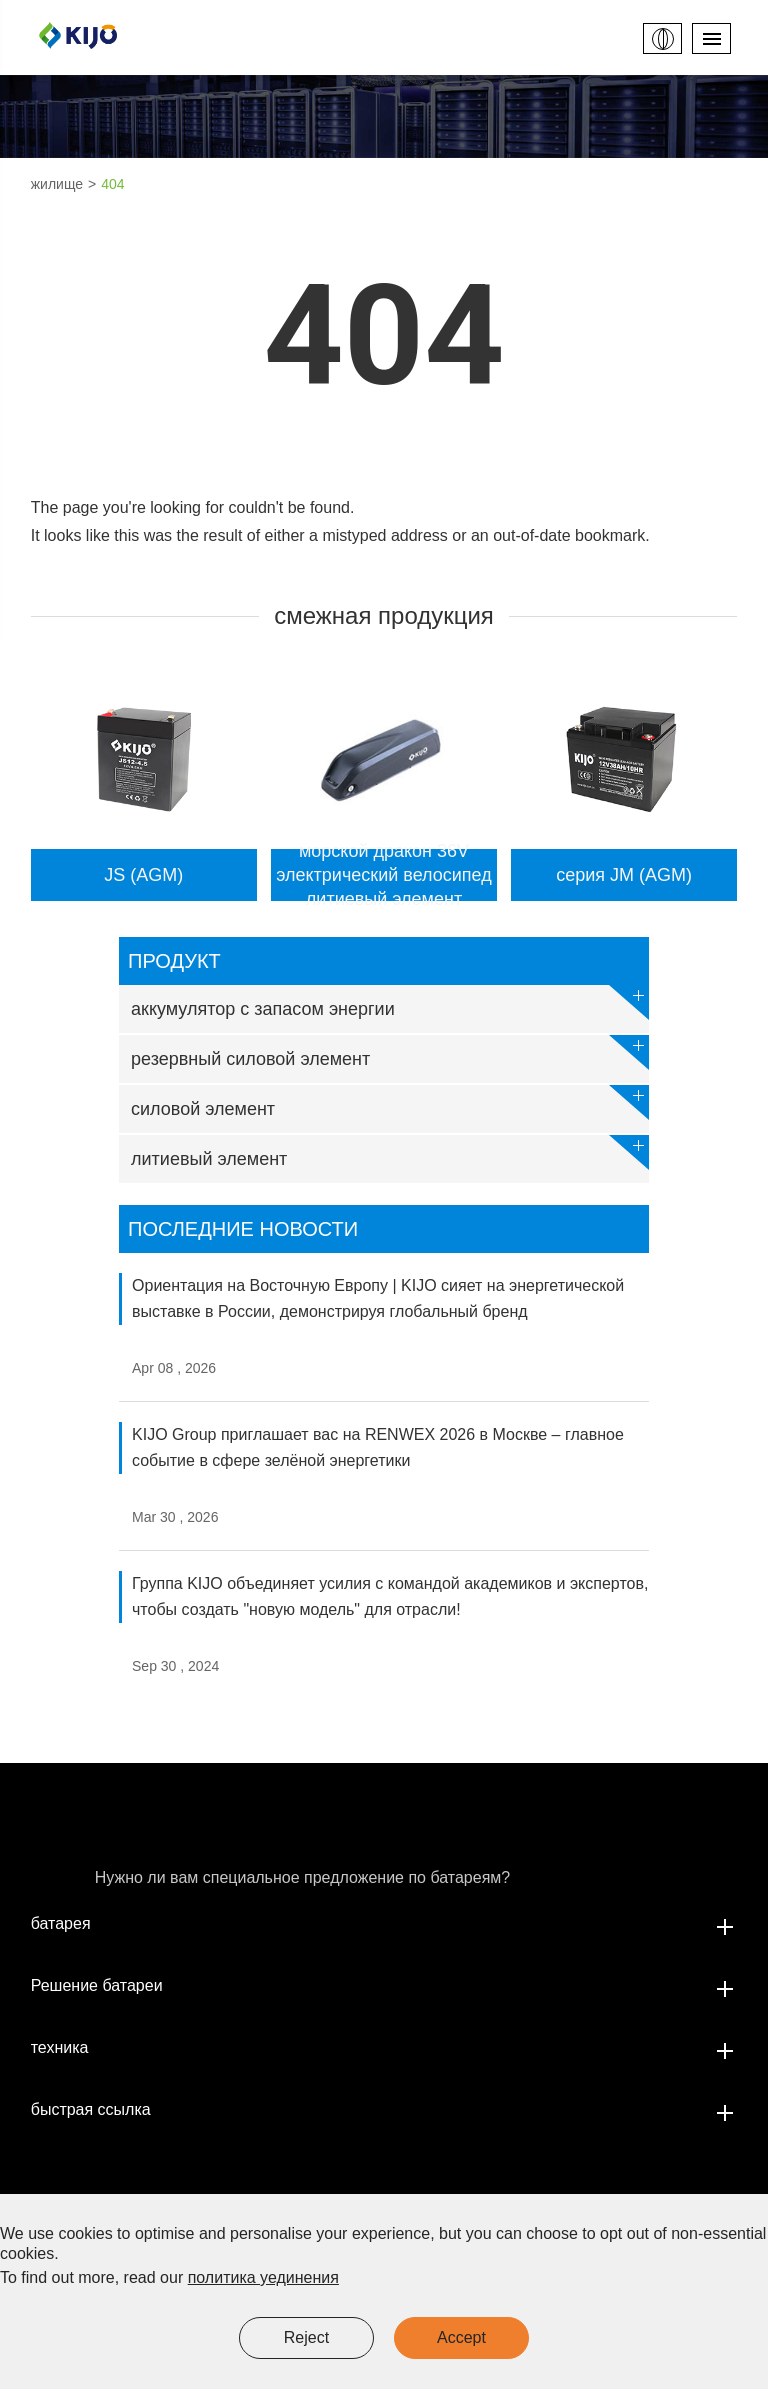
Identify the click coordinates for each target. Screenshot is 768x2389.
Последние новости (243, 1229)
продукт (174, 961)
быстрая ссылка (384, 2110)
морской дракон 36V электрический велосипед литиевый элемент (383, 875)
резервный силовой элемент (390, 1052)
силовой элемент (390, 1102)
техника (384, 2048)
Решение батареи (384, 1986)
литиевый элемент (390, 1152)
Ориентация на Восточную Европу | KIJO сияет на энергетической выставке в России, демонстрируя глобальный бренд (378, 1298)
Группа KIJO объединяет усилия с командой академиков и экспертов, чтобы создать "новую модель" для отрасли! (390, 1596)
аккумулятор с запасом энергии (390, 1002)
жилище (57, 184)
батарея (384, 1924)
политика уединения (263, 2277)
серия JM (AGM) (624, 875)
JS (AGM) (143, 875)
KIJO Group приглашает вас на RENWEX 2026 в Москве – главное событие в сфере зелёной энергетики (378, 1447)
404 (112, 184)
